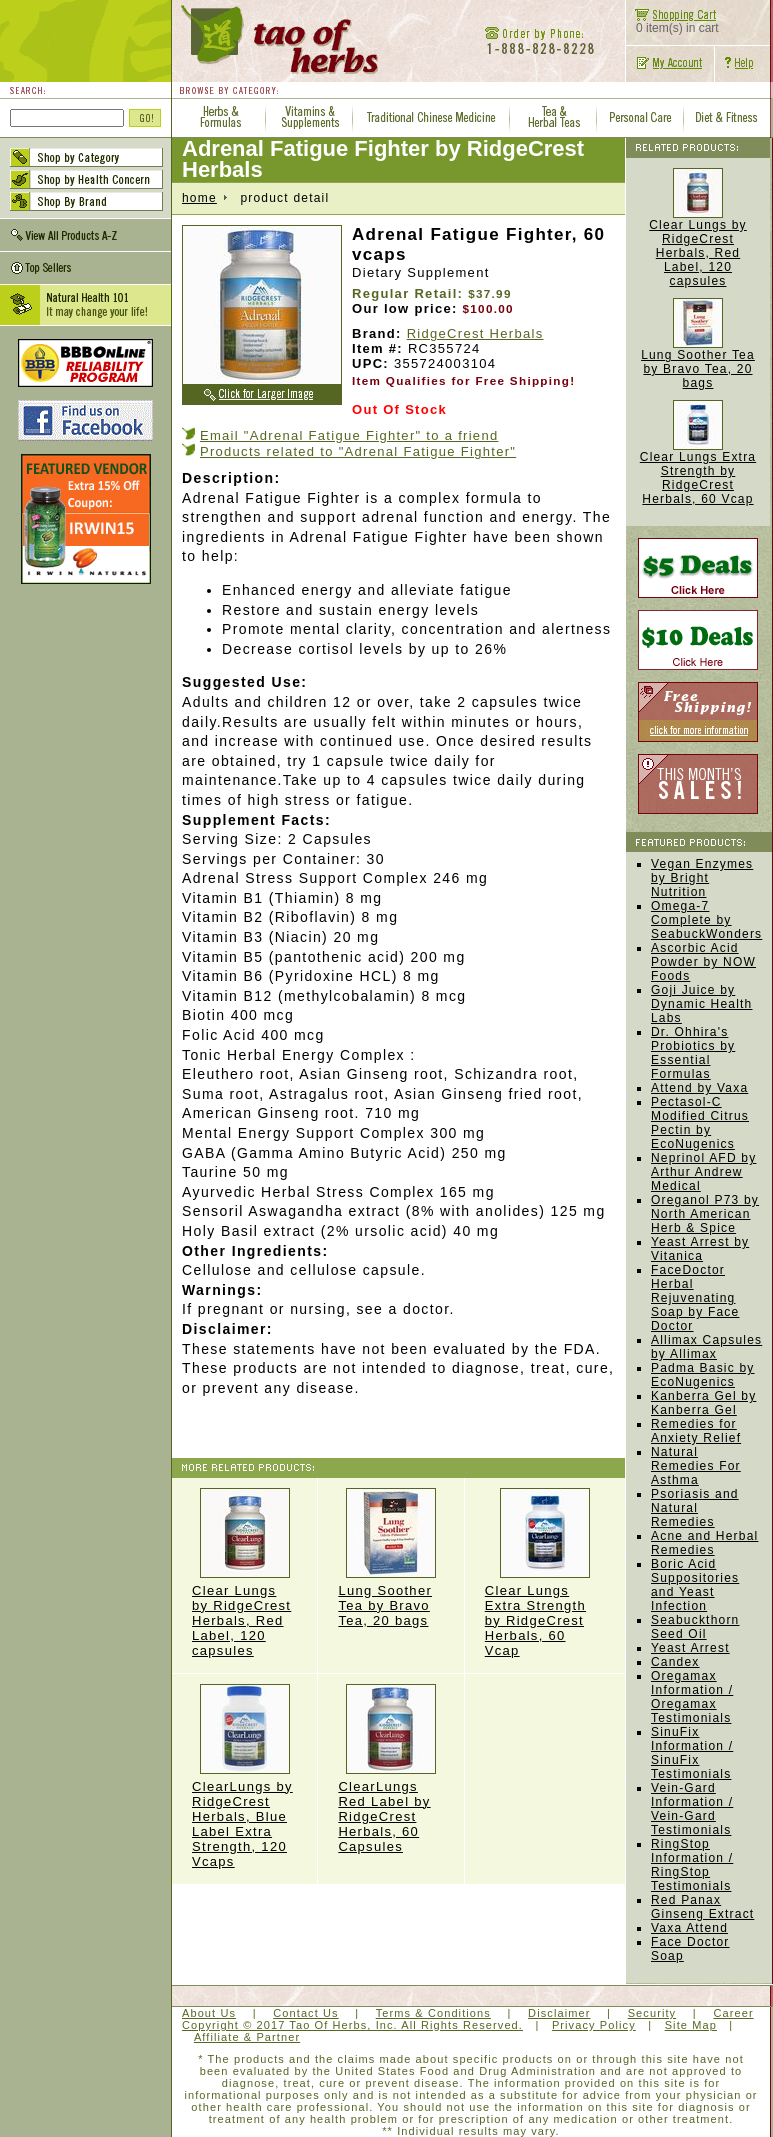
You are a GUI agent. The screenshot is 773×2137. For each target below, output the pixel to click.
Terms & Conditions (433, 2013)
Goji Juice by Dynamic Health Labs (702, 1004)
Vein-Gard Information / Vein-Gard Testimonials (692, 1809)
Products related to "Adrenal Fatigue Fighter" (358, 451)
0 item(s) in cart (672, 22)
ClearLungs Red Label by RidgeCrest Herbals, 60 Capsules (390, 1769)
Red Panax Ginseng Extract (702, 1907)
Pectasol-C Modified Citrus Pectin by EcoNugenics (700, 1123)
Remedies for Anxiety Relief (696, 1431)
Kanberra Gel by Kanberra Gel (703, 1403)
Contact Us (305, 2013)
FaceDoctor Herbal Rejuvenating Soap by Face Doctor (695, 1298)
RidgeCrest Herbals (475, 333)
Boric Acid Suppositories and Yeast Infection (695, 1585)
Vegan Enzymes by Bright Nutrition (702, 878)
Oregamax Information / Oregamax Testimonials (692, 1697)
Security (652, 2013)
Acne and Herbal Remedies (704, 1543)
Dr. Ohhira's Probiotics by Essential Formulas (693, 1053)
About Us (209, 2013)
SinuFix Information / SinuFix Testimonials (692, 1753)
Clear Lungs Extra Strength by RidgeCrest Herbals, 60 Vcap (545, 1573)
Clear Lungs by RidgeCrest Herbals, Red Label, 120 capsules (244, 1573)
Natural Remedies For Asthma (696, 1466)
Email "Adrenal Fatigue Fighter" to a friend (349, 435)
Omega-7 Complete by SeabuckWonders (706, 920)
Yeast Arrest (690, 1648)
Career (733, 2013)
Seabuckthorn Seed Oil (695, 1627)
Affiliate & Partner (247, 2037)
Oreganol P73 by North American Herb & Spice (705, 1214)
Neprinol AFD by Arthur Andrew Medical (703, 1172)
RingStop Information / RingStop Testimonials (692, 1865)
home (199, 198)
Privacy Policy (594, 2025)
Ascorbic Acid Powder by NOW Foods (703, 962)
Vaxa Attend (689, 1928)
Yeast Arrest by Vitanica (700, 1249)
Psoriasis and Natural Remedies (695, 1508)
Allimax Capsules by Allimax (706, 1347)
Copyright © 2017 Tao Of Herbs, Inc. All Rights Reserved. (352, 2025)
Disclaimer (559, 2013)
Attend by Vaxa (699, 1088)
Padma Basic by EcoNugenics (703, 1375)
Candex (675, 1662)
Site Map (691, 2025)
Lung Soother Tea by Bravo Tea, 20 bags (390, 1558)
